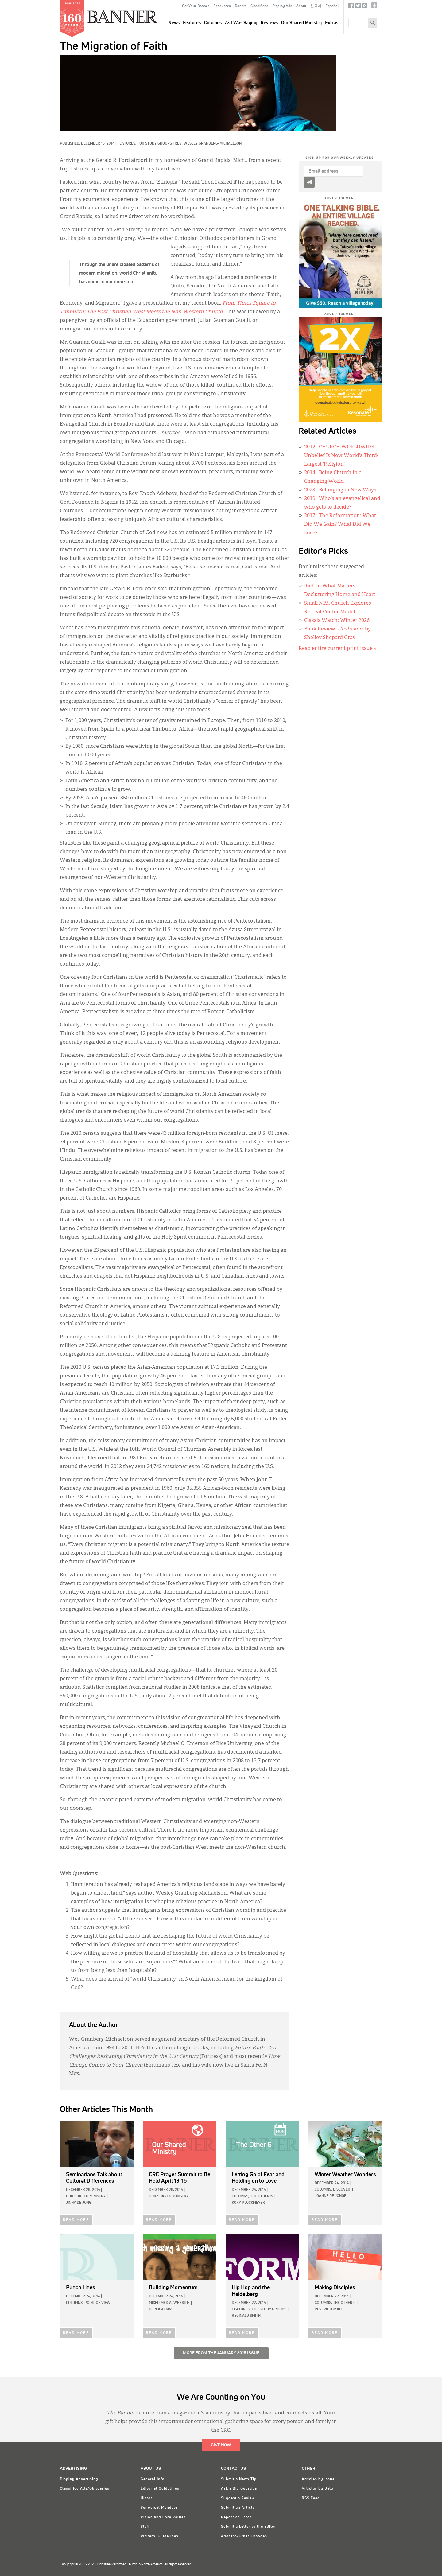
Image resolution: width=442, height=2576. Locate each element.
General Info (153, 2479)
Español (332, 6)
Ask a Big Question (239, 2489)
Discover (341, 2190)
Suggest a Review (238, 2498)
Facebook (351, 7)
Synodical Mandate (159, 2508)
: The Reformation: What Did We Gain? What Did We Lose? (340, 524)
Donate (240, 6)
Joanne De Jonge (330, 2196)
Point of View (97, 2303)
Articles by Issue (318, 2479)
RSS (364, 7)
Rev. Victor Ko (328, 2309)
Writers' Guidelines (159, 2536)
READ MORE (76, 2220)
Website (181, 2303)
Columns (213, 23)
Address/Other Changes (244, 2536)
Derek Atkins (161, 2309)
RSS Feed (311, 2498)
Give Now (221, 2445)
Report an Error (236, 2517)
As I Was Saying (241, 23)
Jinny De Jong (78, 2203)
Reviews (269, 23)
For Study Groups (154, 144)
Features (192, 23)
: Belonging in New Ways (340, 490)
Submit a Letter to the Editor (248, 2527)
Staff (145, 2527)
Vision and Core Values (163, 2517)
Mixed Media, (161, 2303)
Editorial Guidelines (160, 2489)
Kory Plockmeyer (248, 2203)
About (301, 6)
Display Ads (282, 6)
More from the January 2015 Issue (221, 2353)
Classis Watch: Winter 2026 (337, 620)
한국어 (315, 6)
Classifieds (259, 6)
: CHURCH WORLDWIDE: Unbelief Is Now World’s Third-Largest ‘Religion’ (341, 456)
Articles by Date (317, 2489)
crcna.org (374, 5)
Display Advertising (79, 2479)
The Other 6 (261, 2196)
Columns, (240, 2196)
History (148, 2498)
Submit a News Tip (239, 2479)
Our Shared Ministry (301, 23)
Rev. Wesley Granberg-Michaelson (208, 144)
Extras (331, 23)
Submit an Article (238, 2508)
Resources (222, 6)
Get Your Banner (195, 6)
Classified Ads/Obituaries (84, 2489)
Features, (127, 144)
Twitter (358, 7)
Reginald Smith (246, 2316)
